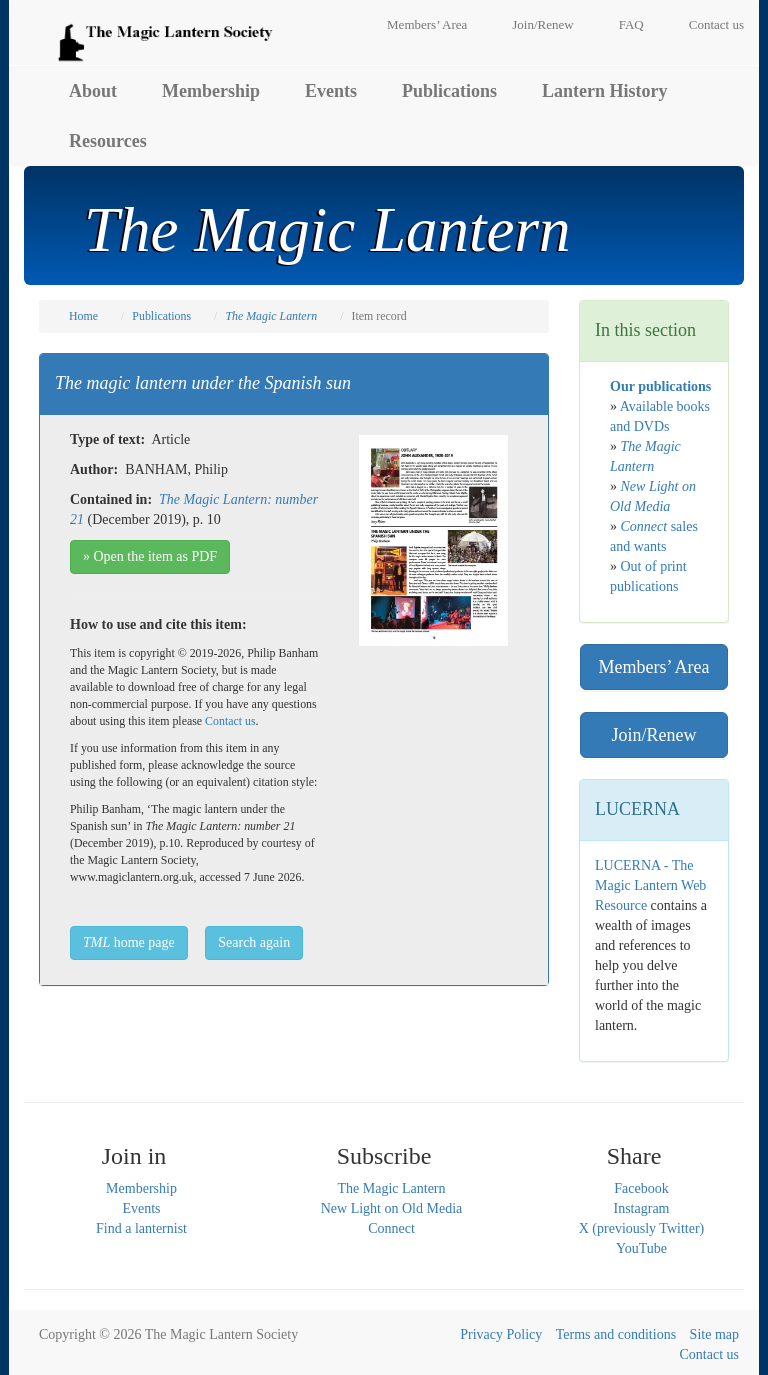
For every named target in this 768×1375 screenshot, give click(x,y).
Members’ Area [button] (653, 667)
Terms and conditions (616, 1334)
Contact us (716, 24)
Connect (391, 1228)
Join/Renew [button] (654, 735)
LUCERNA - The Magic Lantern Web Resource (650, 885)
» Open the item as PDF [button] (150, 556)
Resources (108, 141)
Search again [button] (254, 942)
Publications (449, 91)
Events (331, 91)
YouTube (641, 1248)
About (93, 91)
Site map (714, 1334)
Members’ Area (427, 24)
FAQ (631, 24)
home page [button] (129, 942)
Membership (211, 91)
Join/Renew (542, 24)
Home (83, 316)
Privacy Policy (501, 1334)
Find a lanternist (141, 1228)
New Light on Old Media (392, 1208)
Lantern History (605, 91)
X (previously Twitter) (642, 1228)
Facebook (641, 1188)
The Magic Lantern (391, 1188)
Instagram (642, 1208)
